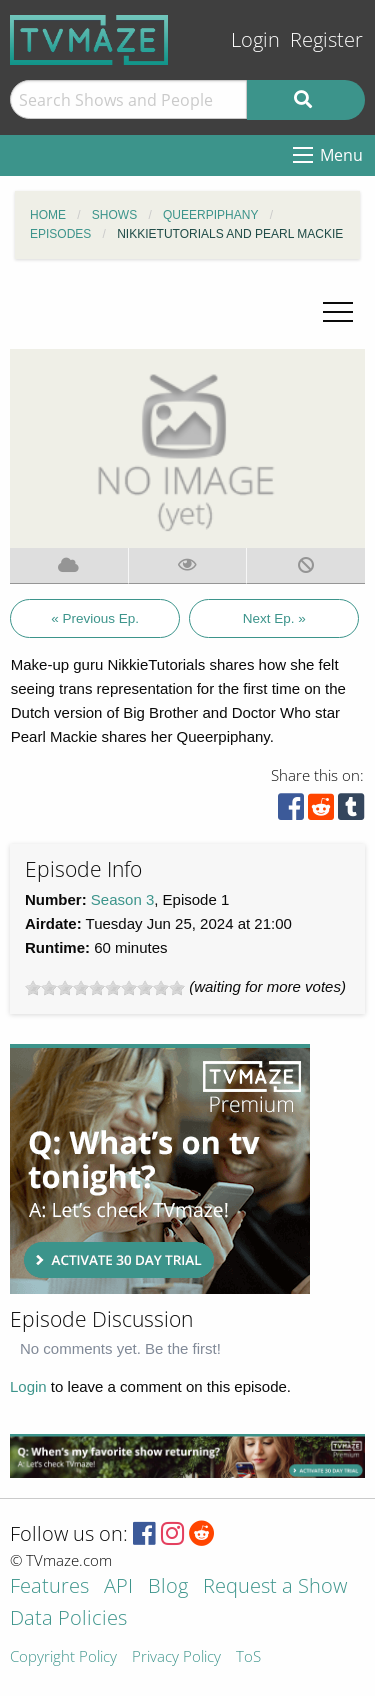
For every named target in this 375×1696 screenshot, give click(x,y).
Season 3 (122, 899)
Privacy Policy (176, 1657)
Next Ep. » (274, 618)
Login (255, 39)
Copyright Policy (63, 1657)
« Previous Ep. (95, 618)
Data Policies (68, 1619)
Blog (168, 1587)
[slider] (105, 988)
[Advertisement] (160, 1169)
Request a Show (275, 1587)
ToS (248, 1657)
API (118, 1587)
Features (49, 1587)
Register (326, 39)
